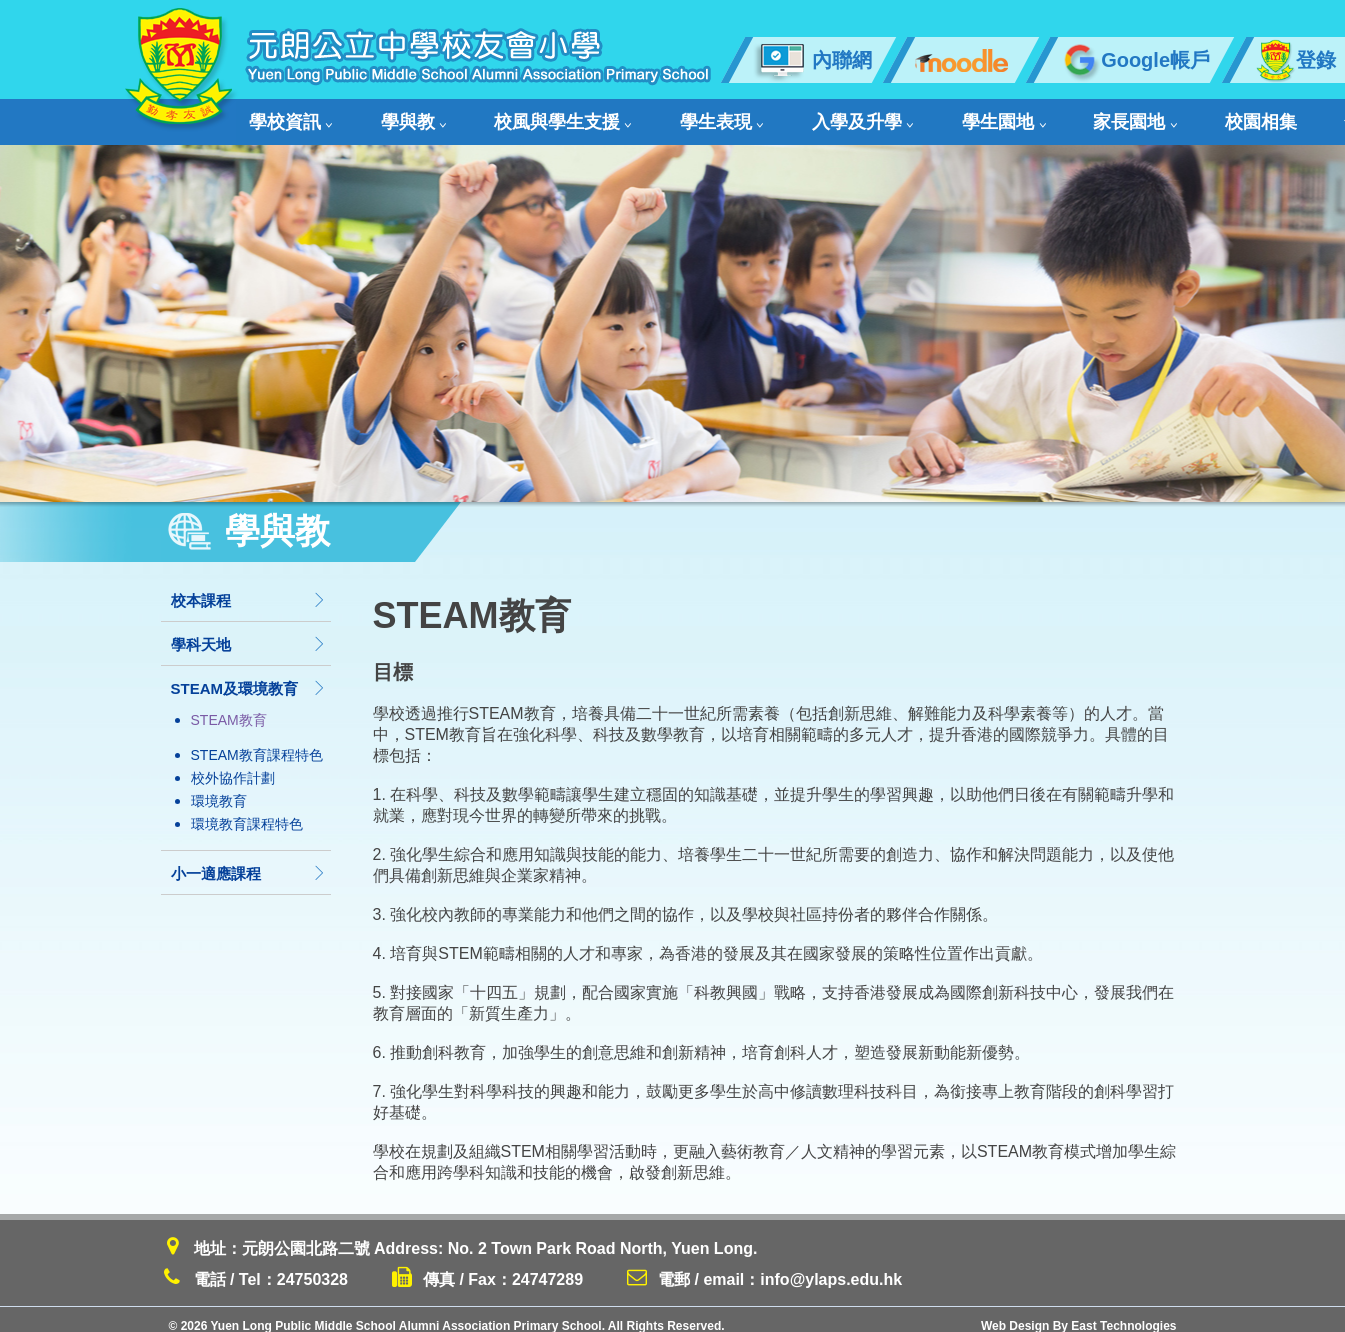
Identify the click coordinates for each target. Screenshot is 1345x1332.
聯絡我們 (1235, 115)
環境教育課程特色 (247, 811)
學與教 (381, 115)
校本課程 (249, 587)
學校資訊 (287, 115)
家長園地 (956, 115)
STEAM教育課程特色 (257, 742)
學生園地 (853, 115)
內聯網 (812, 60)
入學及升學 (741, 115)
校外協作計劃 (233, 765)
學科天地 (249, 631)
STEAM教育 (229, 707)
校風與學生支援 (501, 115)
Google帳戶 (1134, 60)
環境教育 (219, 788)
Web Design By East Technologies (1079, 1313)
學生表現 (630, 115)
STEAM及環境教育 (249, 675)
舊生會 (1140, 115)
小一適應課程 (249, 860)
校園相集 (1053, 115)
